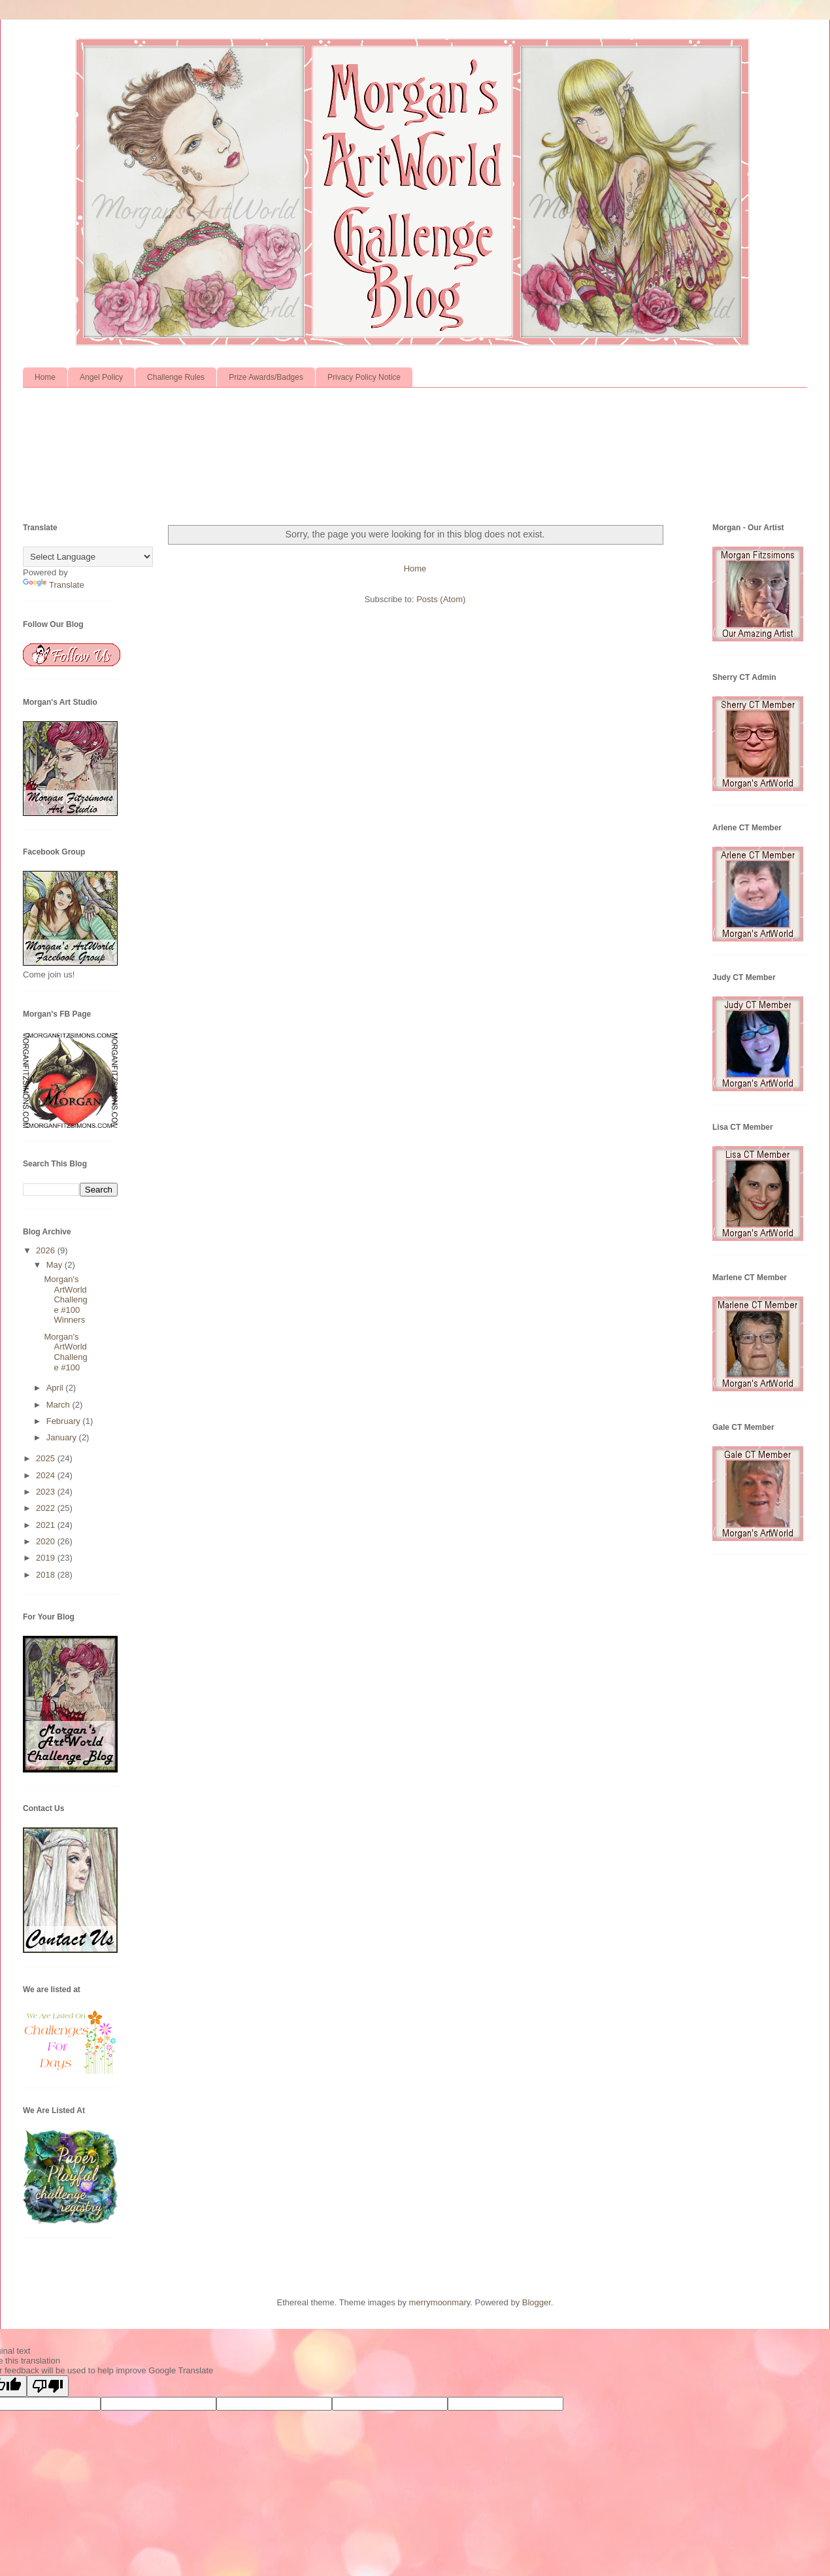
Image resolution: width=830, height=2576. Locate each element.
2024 (47, 1475)
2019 (47, 1558)
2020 (47, 1541)
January (62, 1437)
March (59, 1405)
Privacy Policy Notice (364, 377)
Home (45, 377)
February (64, 1421)
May (55, 1265)
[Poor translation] (48, 2386)
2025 (47, 1458)
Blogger (536, 2302)
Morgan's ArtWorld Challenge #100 (65, 1352)
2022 (47, 1508)
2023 (47, 1492)
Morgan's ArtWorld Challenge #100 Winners (65, 1299)
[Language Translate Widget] (88, 557)
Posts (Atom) (440, 599)
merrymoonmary (440, 2302)
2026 (47, 1250)
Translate (53, 585)
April (56, 1388)
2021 (47, 1525)
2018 (47, 1575)
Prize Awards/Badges (266, 377)
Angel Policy (101, 377)
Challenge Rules (176, 377)
